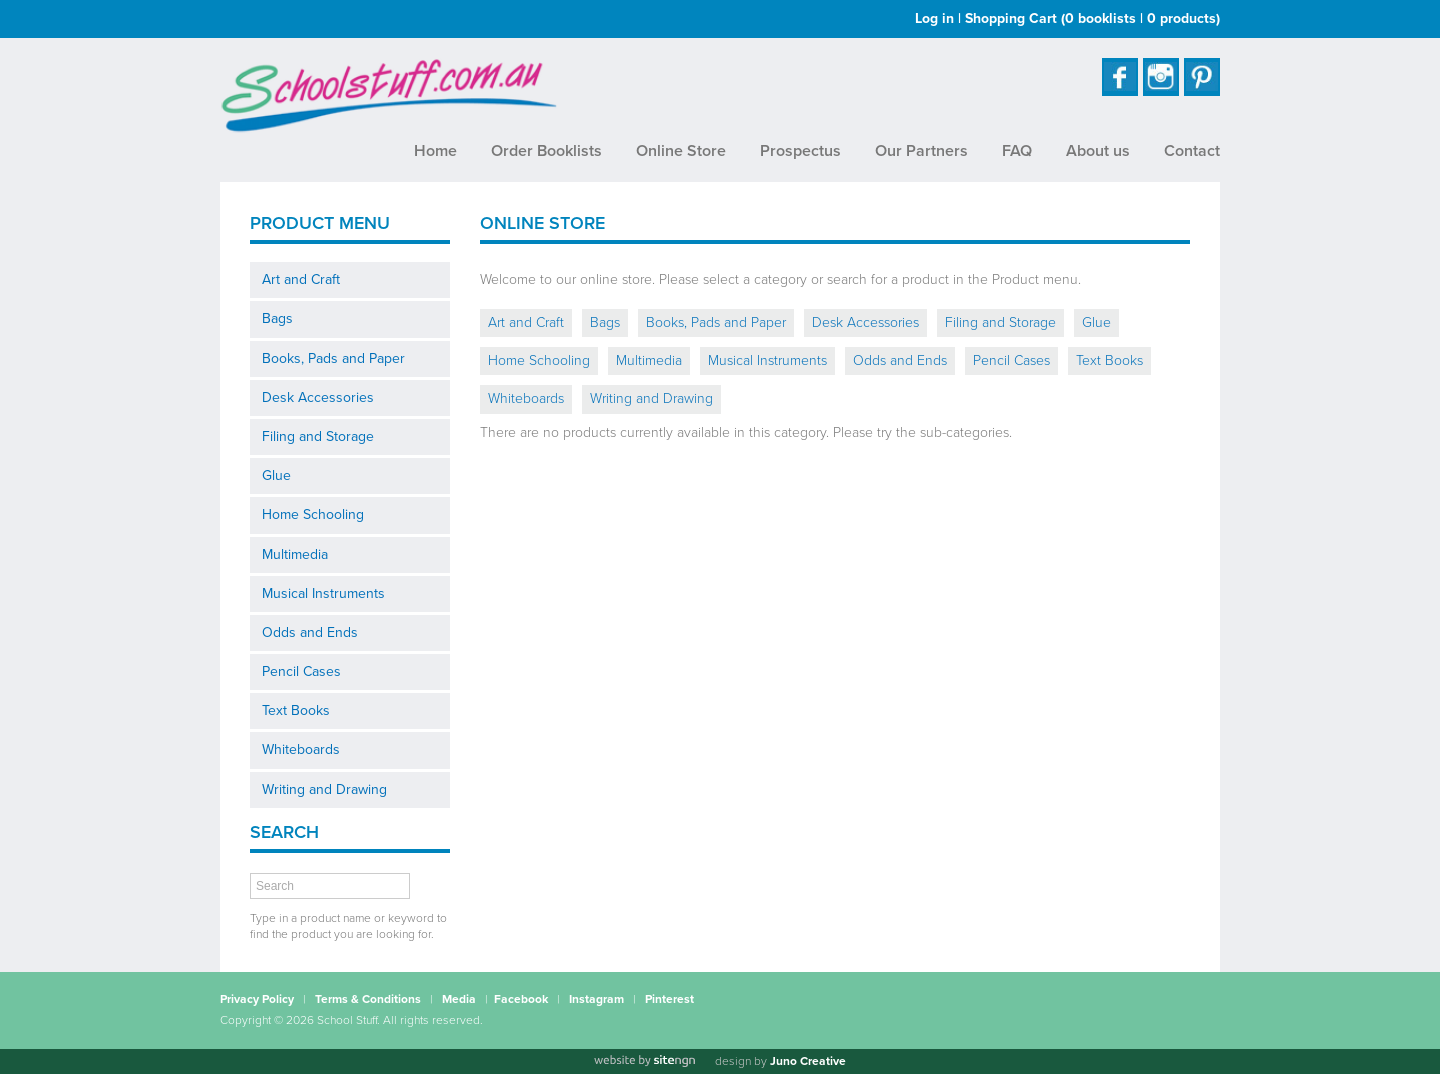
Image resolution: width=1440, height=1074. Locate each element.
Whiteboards (301, 749)
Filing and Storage (318, 436)
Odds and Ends (310, 632)
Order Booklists (546, 151)
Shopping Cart (1092, 18)
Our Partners (921, 151)
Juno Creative (808, 1061)
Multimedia (295, 554)
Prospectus (800, 151)
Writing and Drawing (324, 789)
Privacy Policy (257, 999)
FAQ (1017, 151)
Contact (1192, 151)
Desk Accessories (318, 397)
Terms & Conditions (368, 999)
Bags (277, 318)
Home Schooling (313, 514)
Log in (934, 18)
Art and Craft (301, 279)
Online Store (681, 151)
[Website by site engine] (644, 1061)
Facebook (521, 999)
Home (435, 151)
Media (459, 999)
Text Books (296, 710)
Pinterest (669, 999)
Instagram (596, 999)
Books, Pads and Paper (333, 358)
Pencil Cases (301, 671)
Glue (276, 475)
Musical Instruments (323, 593)
